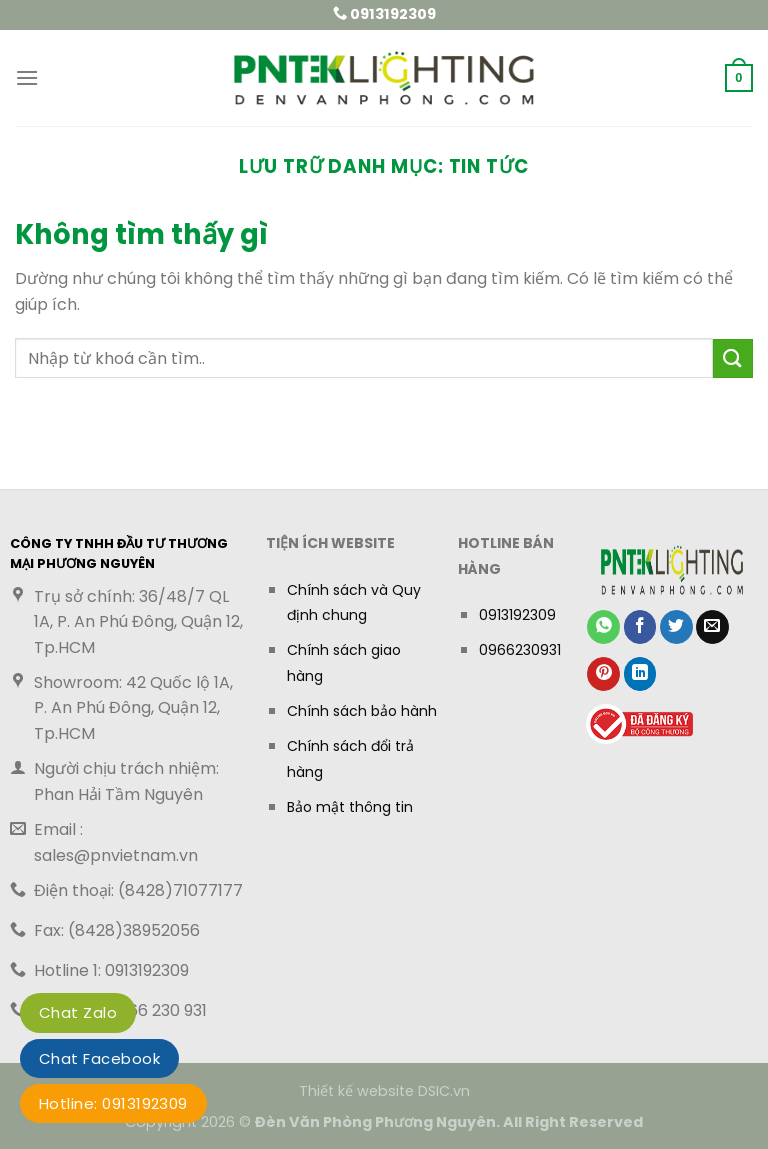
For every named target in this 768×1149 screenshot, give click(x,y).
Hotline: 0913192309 (113, 1103)
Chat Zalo (78, 1012)
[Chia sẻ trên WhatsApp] (603, 627)
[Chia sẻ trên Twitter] (676, 627)
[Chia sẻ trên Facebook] (640, 627)
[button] (27, 77)
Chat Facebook (99, 1058)
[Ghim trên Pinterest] (603, 674)
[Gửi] (733, 358)
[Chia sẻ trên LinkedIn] (640, 674)
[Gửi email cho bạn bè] (712, 627)
